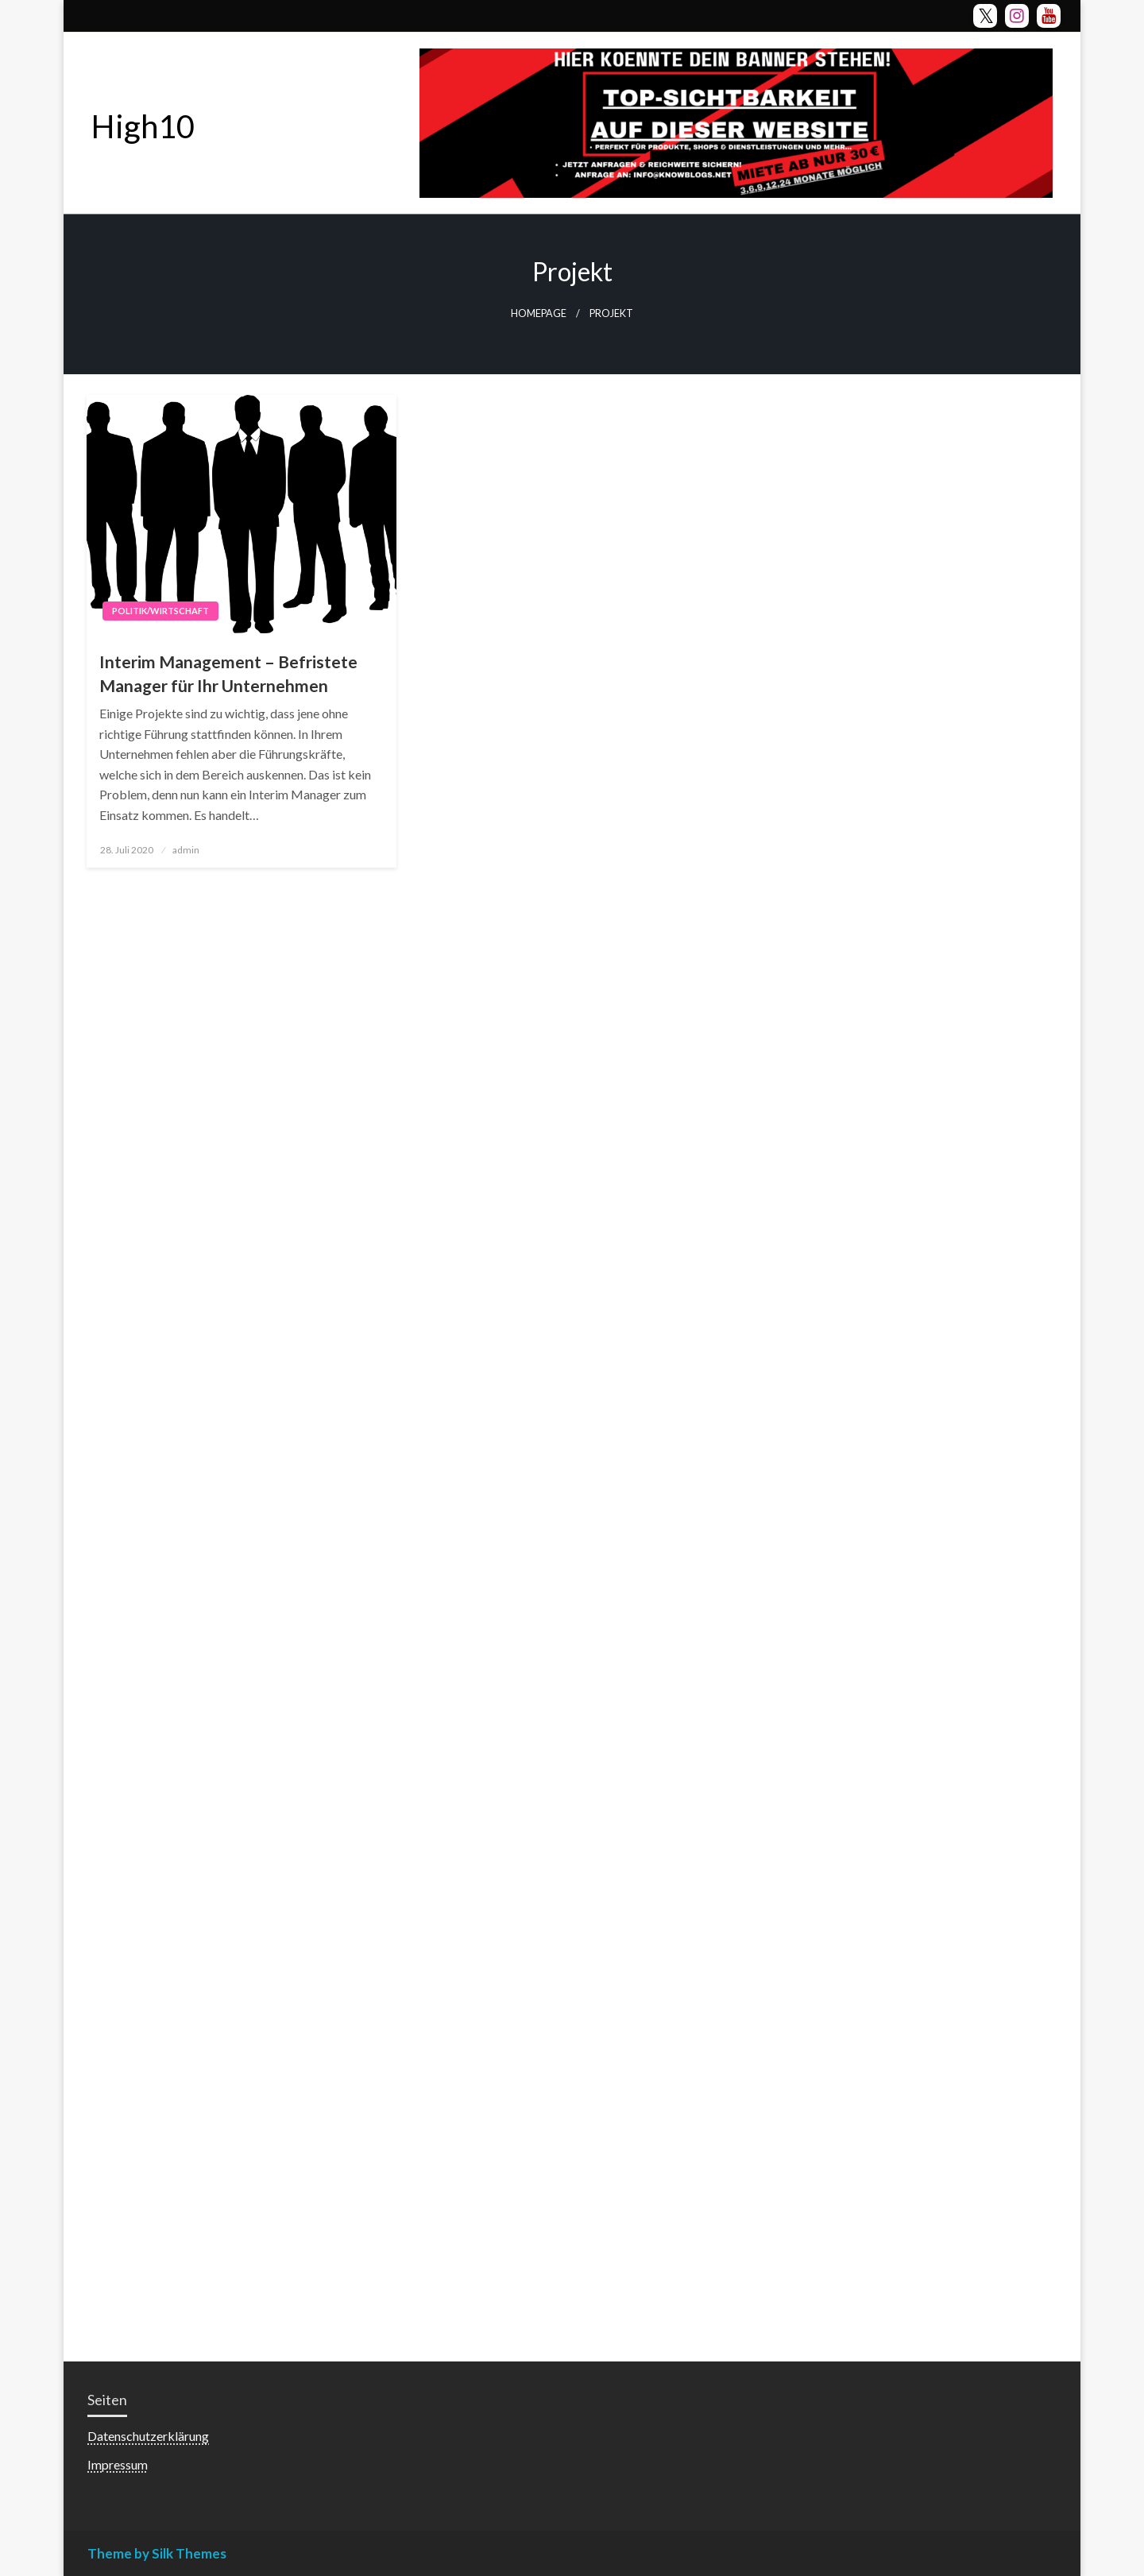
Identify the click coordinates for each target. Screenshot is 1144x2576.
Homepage (538, 313)
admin (185, 850)
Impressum (117, 2464)
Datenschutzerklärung (148, 2435)
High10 (143, 126)
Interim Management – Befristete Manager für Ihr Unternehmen (228, 673)
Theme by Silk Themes (156, 2553)
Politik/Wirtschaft (160, 610)
